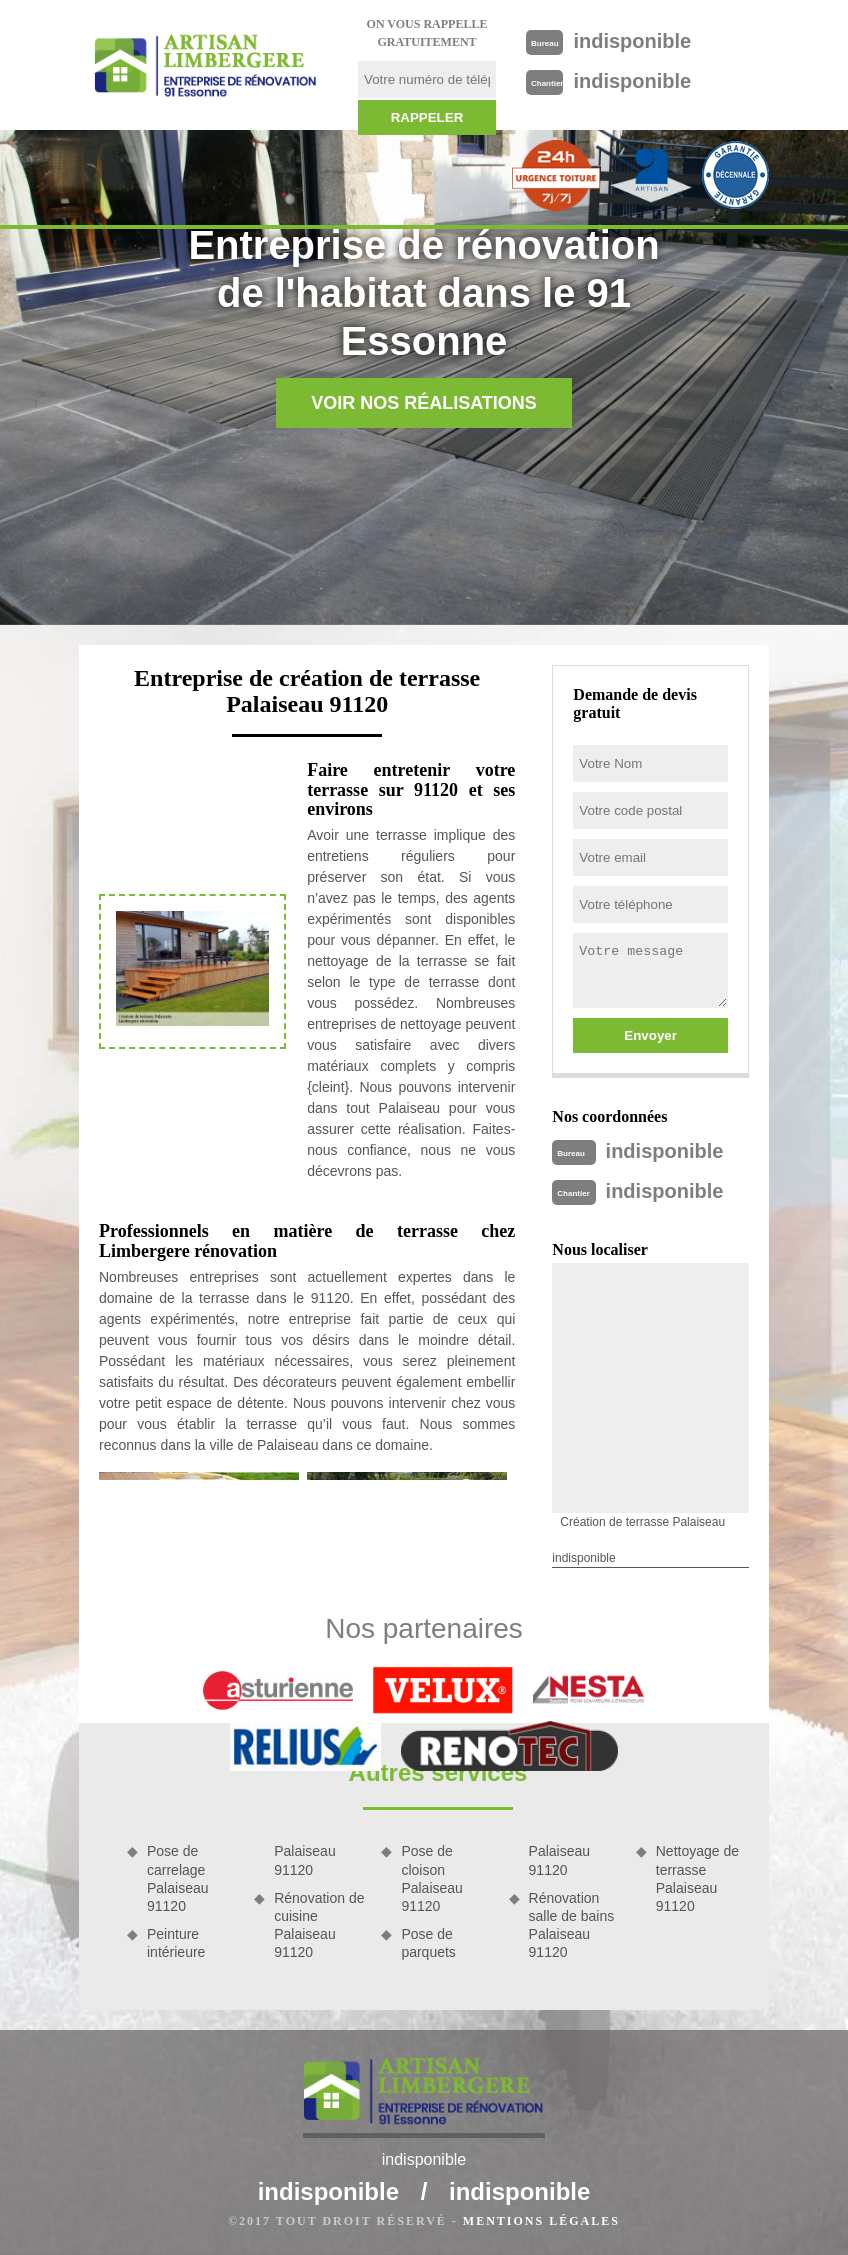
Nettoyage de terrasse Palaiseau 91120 (697, 1878)
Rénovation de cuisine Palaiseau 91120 (319, 1925)
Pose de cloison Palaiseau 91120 (432, 1878)
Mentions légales (541, 2221)
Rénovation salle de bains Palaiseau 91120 (572, 1925)
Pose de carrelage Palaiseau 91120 (178, 1878)
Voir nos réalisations (424, 403)
